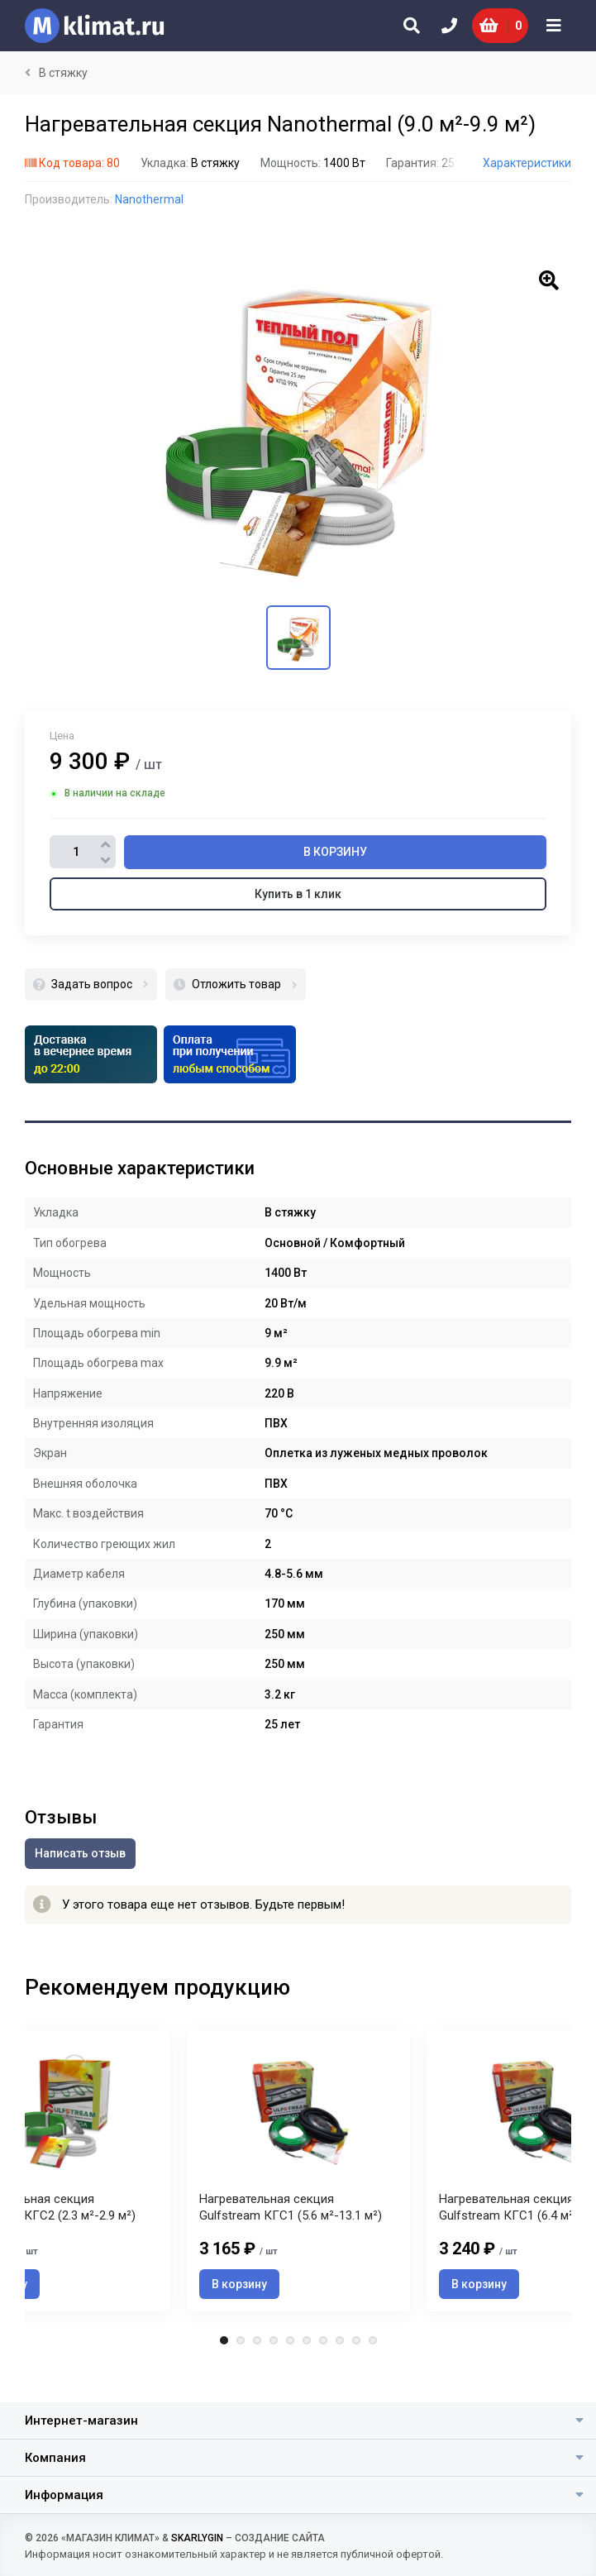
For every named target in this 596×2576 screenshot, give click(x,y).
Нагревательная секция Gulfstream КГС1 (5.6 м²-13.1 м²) (290, 2232)
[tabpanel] (298, 2182)
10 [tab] (373, 2365)
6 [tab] (307, 2365)
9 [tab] (356, 2365)
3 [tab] (257, 2365)
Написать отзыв (80, 1853)
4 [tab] (273, 2365)
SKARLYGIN (197, 2538)
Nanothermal (149, 199)
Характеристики (527, 163)
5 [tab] (290, 2365)
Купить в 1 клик (298, 894)
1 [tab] (224, 2365)
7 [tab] (323, 2365)
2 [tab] (240, 2365)
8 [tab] (340, 2365)
